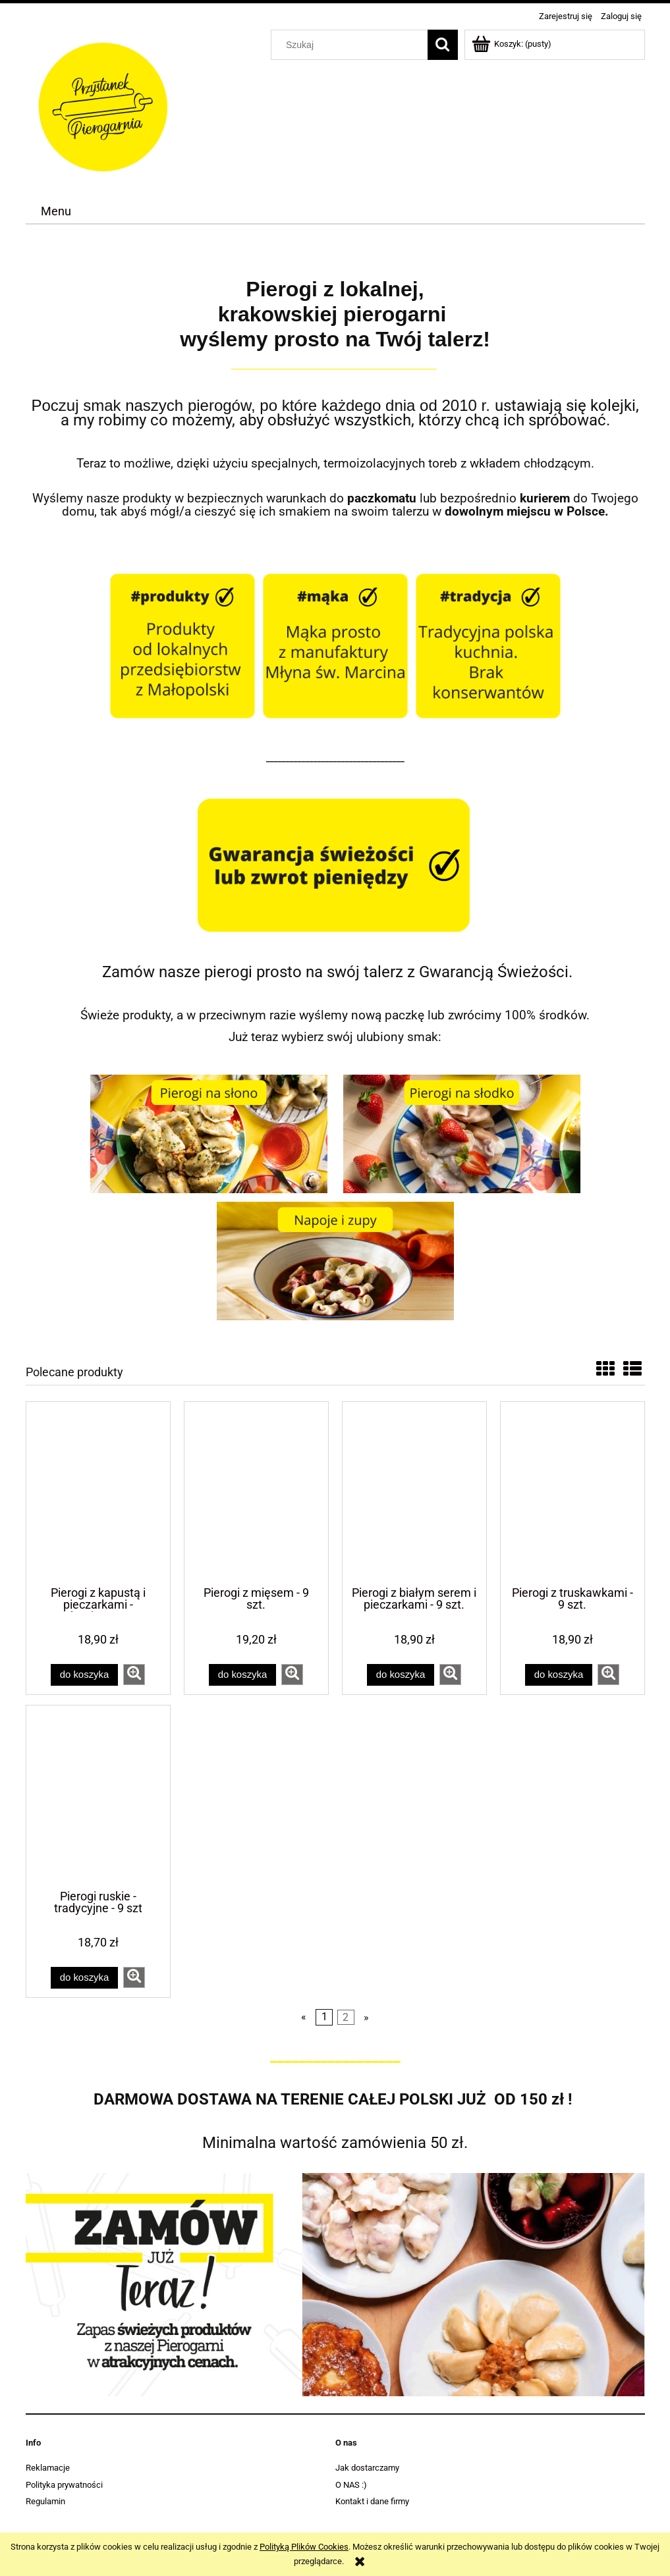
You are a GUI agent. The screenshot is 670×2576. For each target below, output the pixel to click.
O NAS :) (351, 2485)
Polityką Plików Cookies (304, 2547)
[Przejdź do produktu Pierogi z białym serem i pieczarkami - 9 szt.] (414, 1492)
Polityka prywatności (64, 2485)
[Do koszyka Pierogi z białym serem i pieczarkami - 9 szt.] (400, 1675)
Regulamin (45, 2501)
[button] (134, 1674)
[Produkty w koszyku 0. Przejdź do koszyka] (512, 44)
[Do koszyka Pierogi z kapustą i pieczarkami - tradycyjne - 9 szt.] (84, 1675)
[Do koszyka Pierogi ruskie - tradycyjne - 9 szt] (84, 1978)
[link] (335, 2284)
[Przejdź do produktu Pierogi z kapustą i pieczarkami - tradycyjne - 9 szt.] (98, 1492)
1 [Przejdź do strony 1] (324, 2017)
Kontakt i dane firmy (372, 2501)
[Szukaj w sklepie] (352, 44)
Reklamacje (48, 2468)
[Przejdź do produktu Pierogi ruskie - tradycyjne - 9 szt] (98, 1796)
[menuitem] (56, 211)
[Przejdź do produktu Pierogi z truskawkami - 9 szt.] (572, 1492)
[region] (335, 2284)
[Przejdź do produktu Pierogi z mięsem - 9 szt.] (256, 1492)
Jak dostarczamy (367, 2468)
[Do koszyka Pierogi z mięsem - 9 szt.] (242, 1675)
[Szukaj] (443, 45)
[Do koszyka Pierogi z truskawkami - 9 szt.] (558, 1675)
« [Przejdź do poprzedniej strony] (303, 2017)
